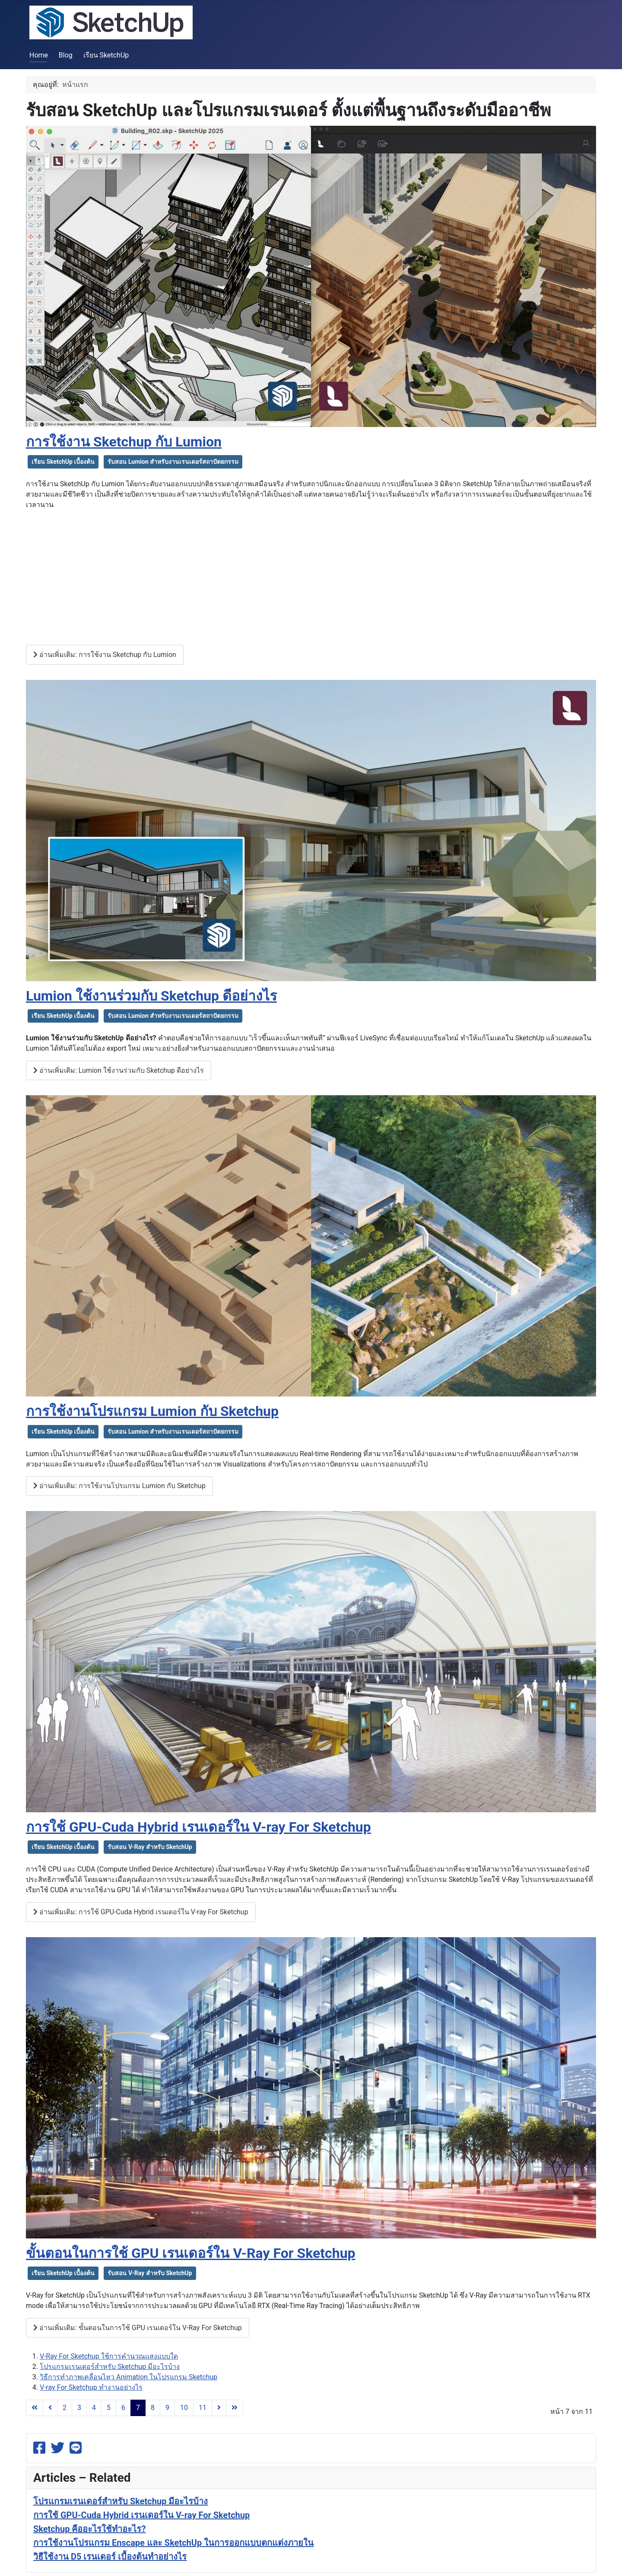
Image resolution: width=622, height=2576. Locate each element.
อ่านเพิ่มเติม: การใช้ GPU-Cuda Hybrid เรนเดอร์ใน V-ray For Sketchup (140, 1912)
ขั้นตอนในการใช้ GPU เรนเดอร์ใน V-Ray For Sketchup (190, 2253)
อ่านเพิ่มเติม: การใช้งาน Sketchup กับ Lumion (104, 654)
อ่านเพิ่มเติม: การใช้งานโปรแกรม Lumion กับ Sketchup (119, 1486)
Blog (66, 55)
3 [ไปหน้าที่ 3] (79, 2408)
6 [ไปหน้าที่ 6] (123, 2408)
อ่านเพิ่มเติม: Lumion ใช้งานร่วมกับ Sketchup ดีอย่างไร (118, 1070)
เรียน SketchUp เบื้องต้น (63, 461)
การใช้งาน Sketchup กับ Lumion (124, 442)
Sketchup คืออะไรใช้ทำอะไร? (89, 2529)
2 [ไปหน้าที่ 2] (65, 2408)
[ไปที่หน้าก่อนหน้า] (50, 2408)
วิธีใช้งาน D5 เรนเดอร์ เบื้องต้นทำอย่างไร (110, 2556)
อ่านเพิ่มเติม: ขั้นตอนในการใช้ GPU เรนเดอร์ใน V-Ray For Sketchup (137, 2328)
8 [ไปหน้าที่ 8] (153, 2408)
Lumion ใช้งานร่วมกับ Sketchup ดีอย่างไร (151, 996)
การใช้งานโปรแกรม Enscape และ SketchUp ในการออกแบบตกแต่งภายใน (173, 2543)
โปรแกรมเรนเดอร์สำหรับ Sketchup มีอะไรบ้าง (110, 2366)
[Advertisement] (311, 577)
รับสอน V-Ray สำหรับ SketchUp (150, 1846)
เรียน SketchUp (106, 55)
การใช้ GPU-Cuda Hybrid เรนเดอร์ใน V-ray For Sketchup (198, 1827)
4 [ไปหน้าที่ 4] (94, 2408)
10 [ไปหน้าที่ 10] (184, 2408)
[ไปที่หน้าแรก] (34, 2408)
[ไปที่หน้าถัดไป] (219, 2408)
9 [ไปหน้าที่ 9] (167, 2408)
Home (38, 55)
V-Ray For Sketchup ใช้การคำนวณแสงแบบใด (109, 2356)
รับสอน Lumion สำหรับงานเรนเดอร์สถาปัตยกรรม (173, 461)
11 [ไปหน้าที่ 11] (202, 2408)
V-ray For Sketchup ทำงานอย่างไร (91, 2387)
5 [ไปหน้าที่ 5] (109, 2408)
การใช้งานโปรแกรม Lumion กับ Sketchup (152, 1411)
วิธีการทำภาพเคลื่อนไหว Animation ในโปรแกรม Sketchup (128, 2377)
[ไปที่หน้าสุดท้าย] (234, 2408)
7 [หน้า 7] (138, 2408)
